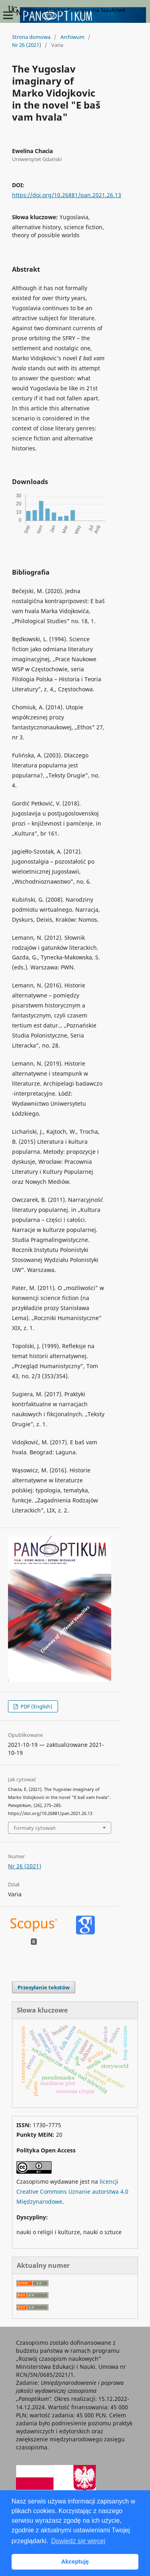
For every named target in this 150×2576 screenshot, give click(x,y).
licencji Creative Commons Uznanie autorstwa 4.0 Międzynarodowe (72, 2191)
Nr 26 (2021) (26, 44)
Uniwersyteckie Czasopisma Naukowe (67, 10)
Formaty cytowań (35, 1827)
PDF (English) (35, 1706)
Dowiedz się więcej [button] (78, 2541)
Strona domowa (31, 36)
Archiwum (72, 36)
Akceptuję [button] (75, 2561)
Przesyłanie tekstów (44, 1987)
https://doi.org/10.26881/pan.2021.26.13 (66, 195)
